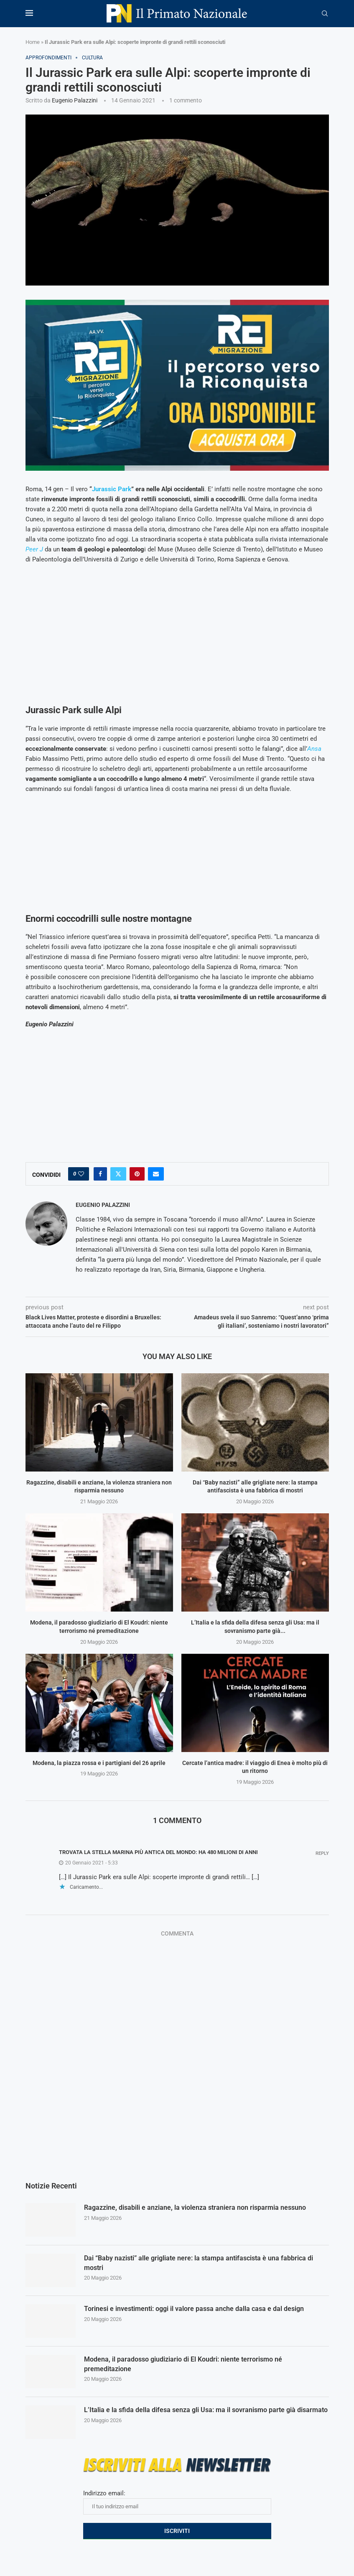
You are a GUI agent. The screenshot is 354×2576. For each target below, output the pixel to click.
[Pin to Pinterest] (137, 1174)
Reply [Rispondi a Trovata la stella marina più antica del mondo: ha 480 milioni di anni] (322, 1853)
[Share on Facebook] (100, 1174)
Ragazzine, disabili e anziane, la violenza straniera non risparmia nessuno (195, 2207)
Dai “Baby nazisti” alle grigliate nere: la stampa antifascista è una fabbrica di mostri (198, 2262)
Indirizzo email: (177, 2502)
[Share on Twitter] (118, 1174)
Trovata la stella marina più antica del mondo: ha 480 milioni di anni (158, 1852)
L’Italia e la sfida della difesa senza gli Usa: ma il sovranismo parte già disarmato (206, 2410)
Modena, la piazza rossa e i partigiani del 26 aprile (99, 1763)
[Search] (325, 13)
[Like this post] (81, 1174)
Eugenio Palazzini (74, 100)
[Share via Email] (156, 1174)
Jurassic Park (111, 489)
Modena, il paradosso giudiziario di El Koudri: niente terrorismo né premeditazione (183, 2363)
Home (32, 42)
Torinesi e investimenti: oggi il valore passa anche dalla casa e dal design (194, 2309)
